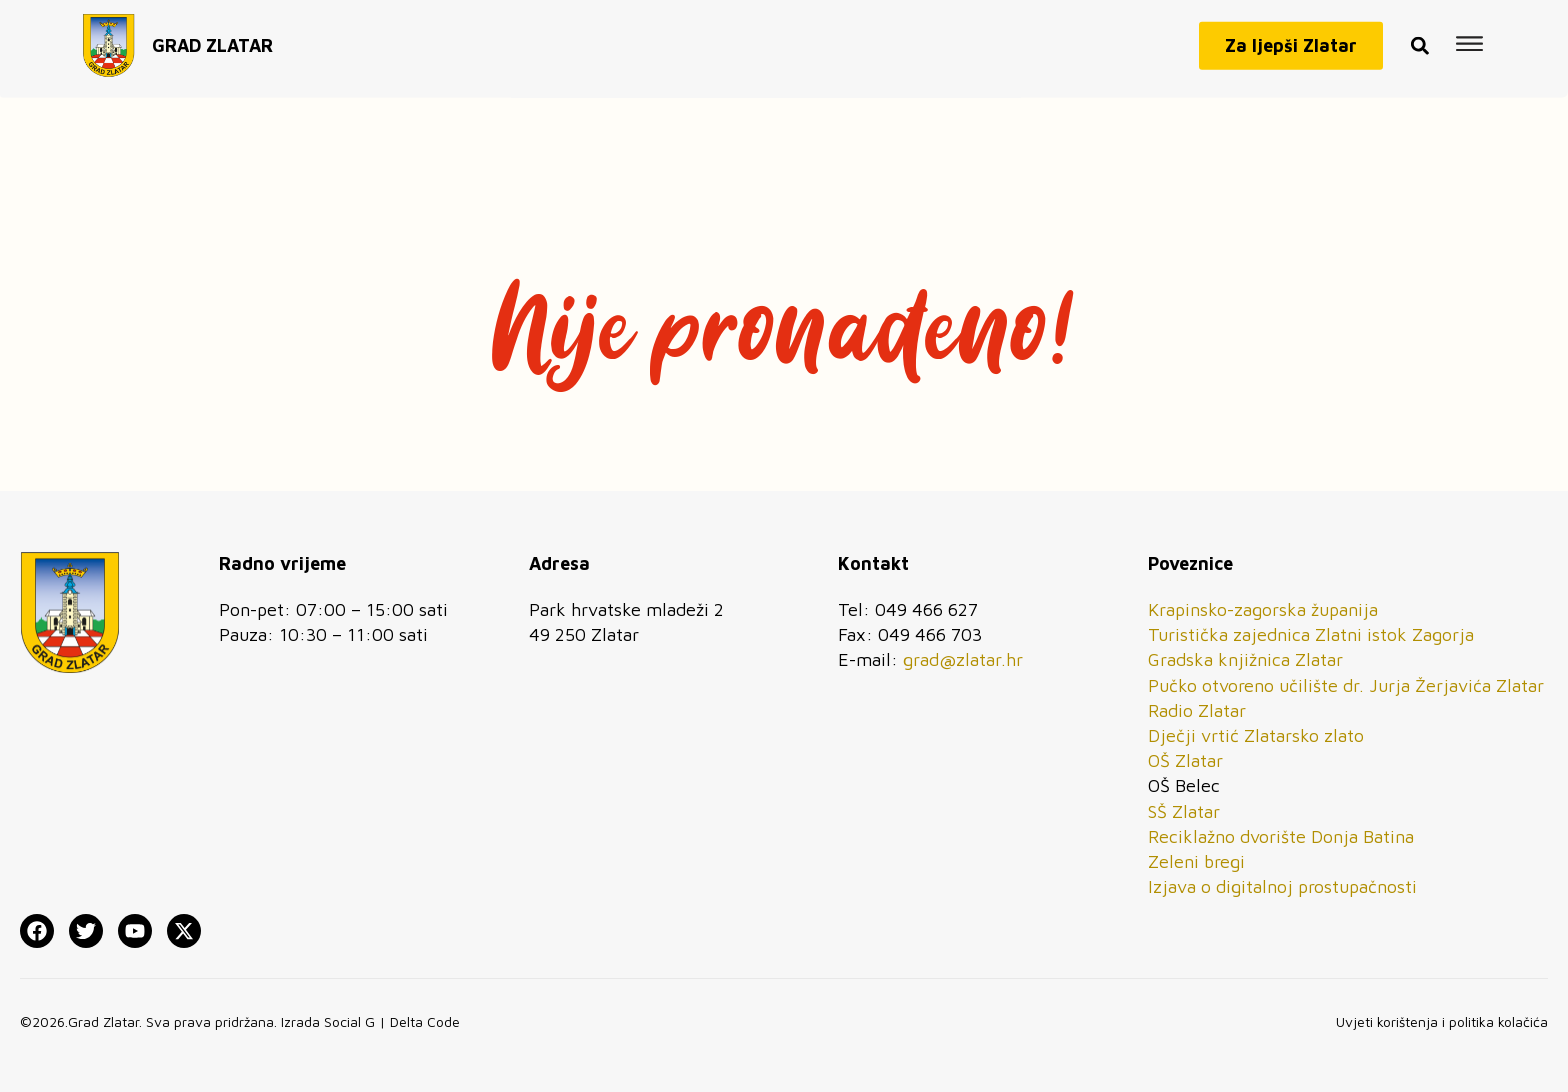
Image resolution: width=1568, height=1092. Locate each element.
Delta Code (425, 1021)
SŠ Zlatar (1184, 811)
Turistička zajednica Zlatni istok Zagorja (1311, 634)
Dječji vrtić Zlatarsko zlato (1256, 735)
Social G (349, 1021)
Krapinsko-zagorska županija (1263, 609)
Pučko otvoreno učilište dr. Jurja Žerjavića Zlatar (1346, 685)
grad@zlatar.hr (963, 659)
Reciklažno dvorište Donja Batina (1281, 836)
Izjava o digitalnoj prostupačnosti (1282, 886)
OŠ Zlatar (1185, 760)
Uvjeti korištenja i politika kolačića (1442, 1021)
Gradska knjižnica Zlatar (1245, 659)
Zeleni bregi (1196, 861)
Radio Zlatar (1197, 710)
